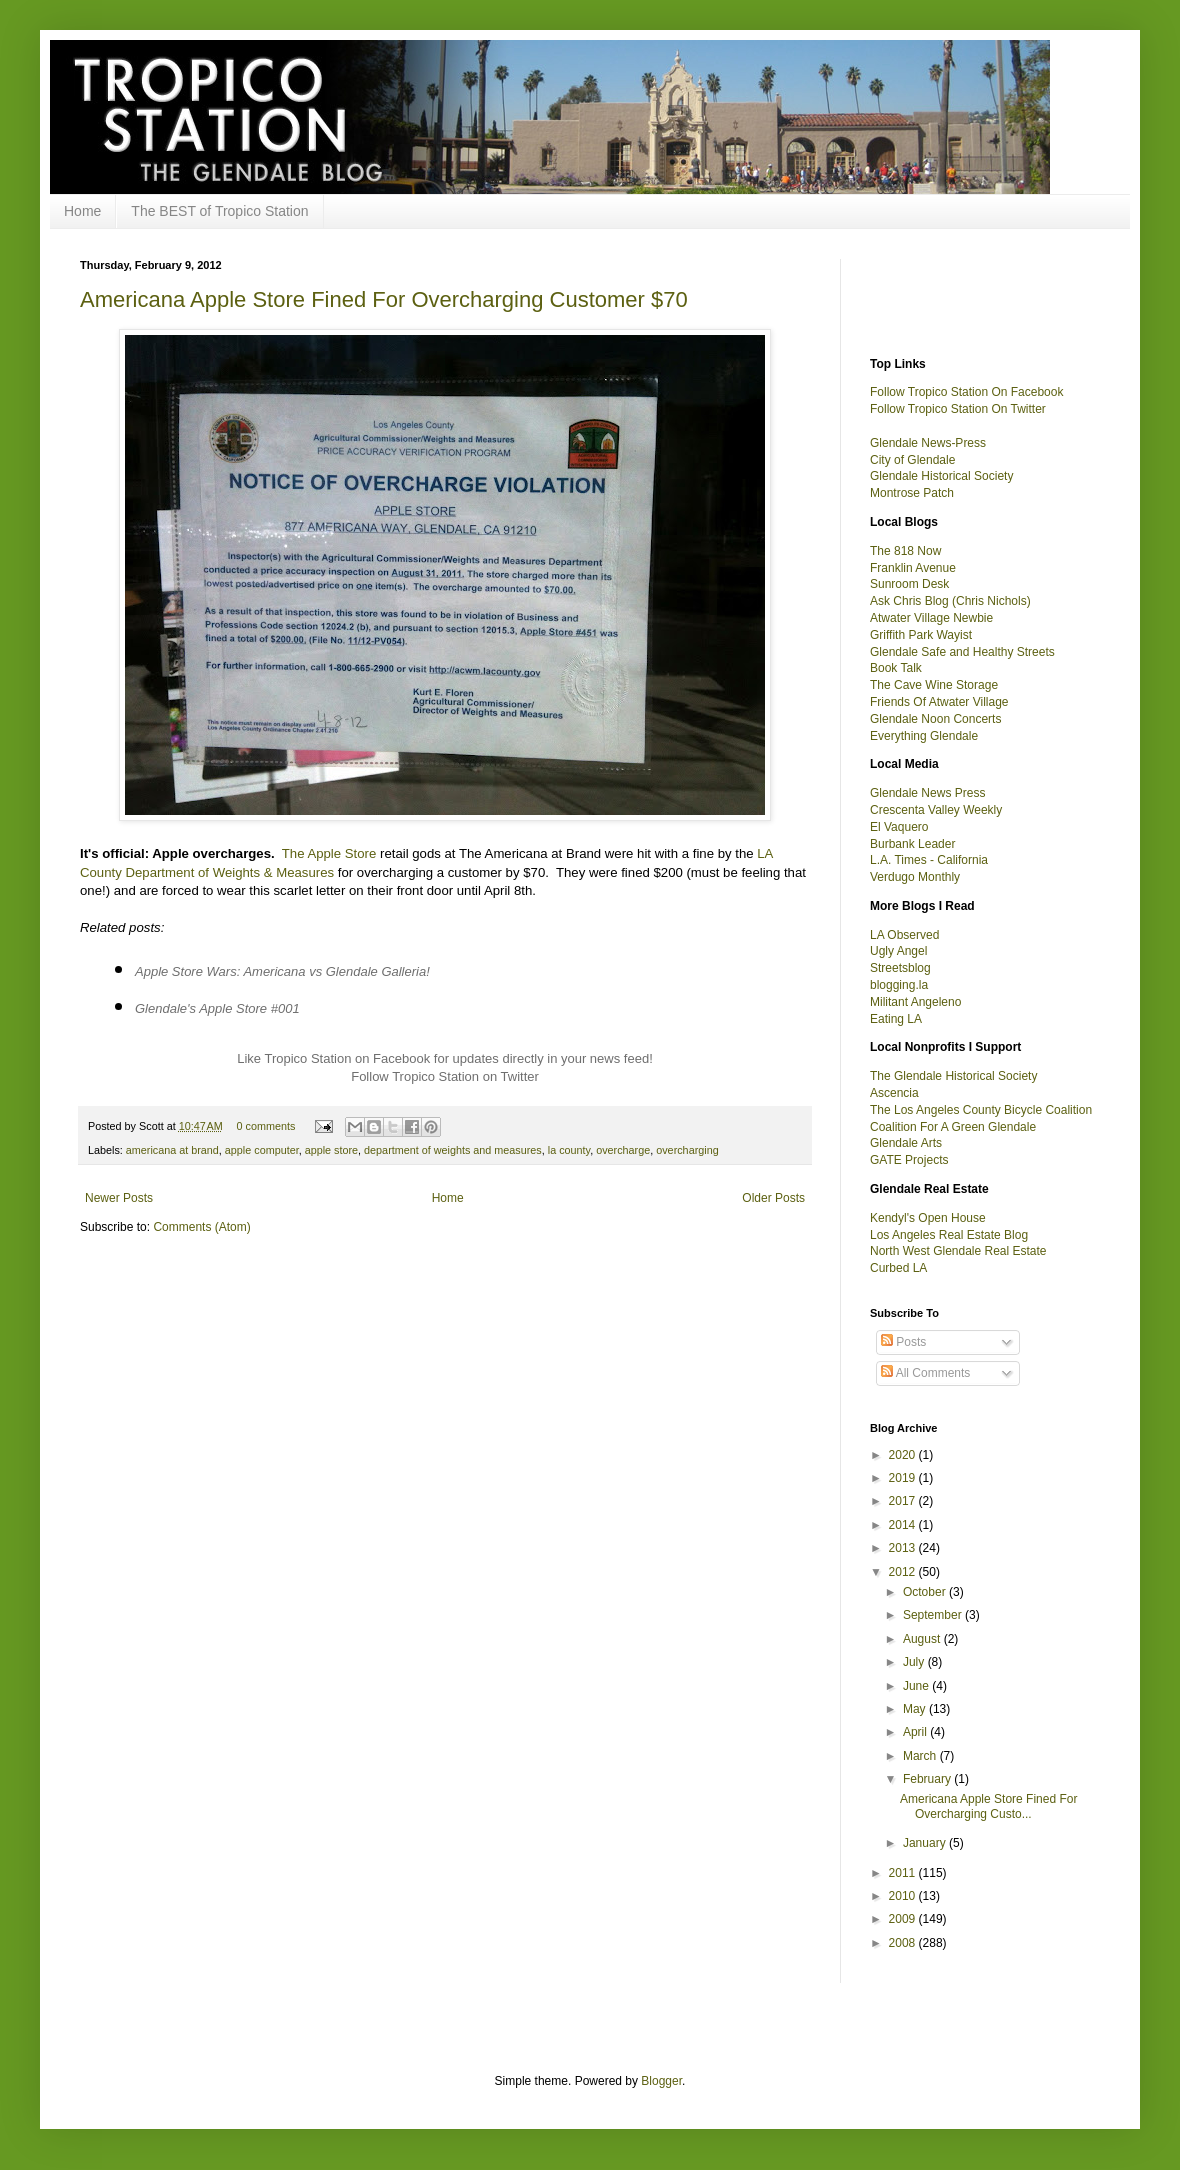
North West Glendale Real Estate (958, 1251)
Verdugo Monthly (915, 877)
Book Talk (896, 668)
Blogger (661, 2081)
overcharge (623, 1150)
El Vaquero (899, 827)
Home (82, 211)
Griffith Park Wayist (921, 635)
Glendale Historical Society (941, 476)
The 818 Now (905, 551)
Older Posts (773, 1198)
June (917, 1686)
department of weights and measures (453, 1150)
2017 (904, 1501)
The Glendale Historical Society (953, 1076)
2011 (904, 1873)
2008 (904, 1943)
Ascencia (894, 1093)
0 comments (266, 1126)
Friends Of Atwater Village (939, 702)
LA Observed (904, 935)
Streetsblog (900, 968)
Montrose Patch (912, 493)
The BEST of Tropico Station (219, 211)
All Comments (925, 1373)
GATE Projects (909, 1160)
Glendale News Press (927, 793)
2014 (904, 1525)
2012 (904, 1572)
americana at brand (172, 1150)
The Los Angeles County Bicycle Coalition (981, 1110)
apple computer (262, 1150)
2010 (904, 1896)
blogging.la (899, 985)
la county (569, 1150)
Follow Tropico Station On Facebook (966, 392)
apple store (331, 1150)
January (926, 1843)
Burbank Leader (912, 844)
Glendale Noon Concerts (935, 719)
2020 (904, 1455)
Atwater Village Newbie (931, 618)
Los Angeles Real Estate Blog (949, 1235)
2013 (904, 1548)
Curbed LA (898, 1268)
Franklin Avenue (913, 568)
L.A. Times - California (929, 860)
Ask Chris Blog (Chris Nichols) (950, 601)
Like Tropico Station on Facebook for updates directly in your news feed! (445, 1058)
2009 (904, 1919)
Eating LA (896, 1019)
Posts (903, 1342)
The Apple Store (329, 853)
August (923, 1639)
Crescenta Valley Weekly (936, 810)
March (921, 1756)
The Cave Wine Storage (934, 685)
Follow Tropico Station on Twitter (445, 1076)
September (934, 1615)
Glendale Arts (906, 1143)
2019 (904, 1478)
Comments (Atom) (201, 1227)
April (916, 1732)
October (926, 1592)
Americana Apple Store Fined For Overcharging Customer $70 (384, 299)
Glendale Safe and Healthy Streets (962, 652)
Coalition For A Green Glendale (953, 1127)
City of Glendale (912, 460)
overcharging (687, 1150)
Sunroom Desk (909, 584)
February (928, 1779)
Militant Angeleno (915, 1002)
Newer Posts (119, 1198)
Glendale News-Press (928, 443)
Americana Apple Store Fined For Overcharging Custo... (988, 1806)
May (916, 1709)
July (915, 1662)
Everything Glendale (924, 736)
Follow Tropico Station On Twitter (958, 409)
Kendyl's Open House (928, 1218)
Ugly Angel (898, 951)
